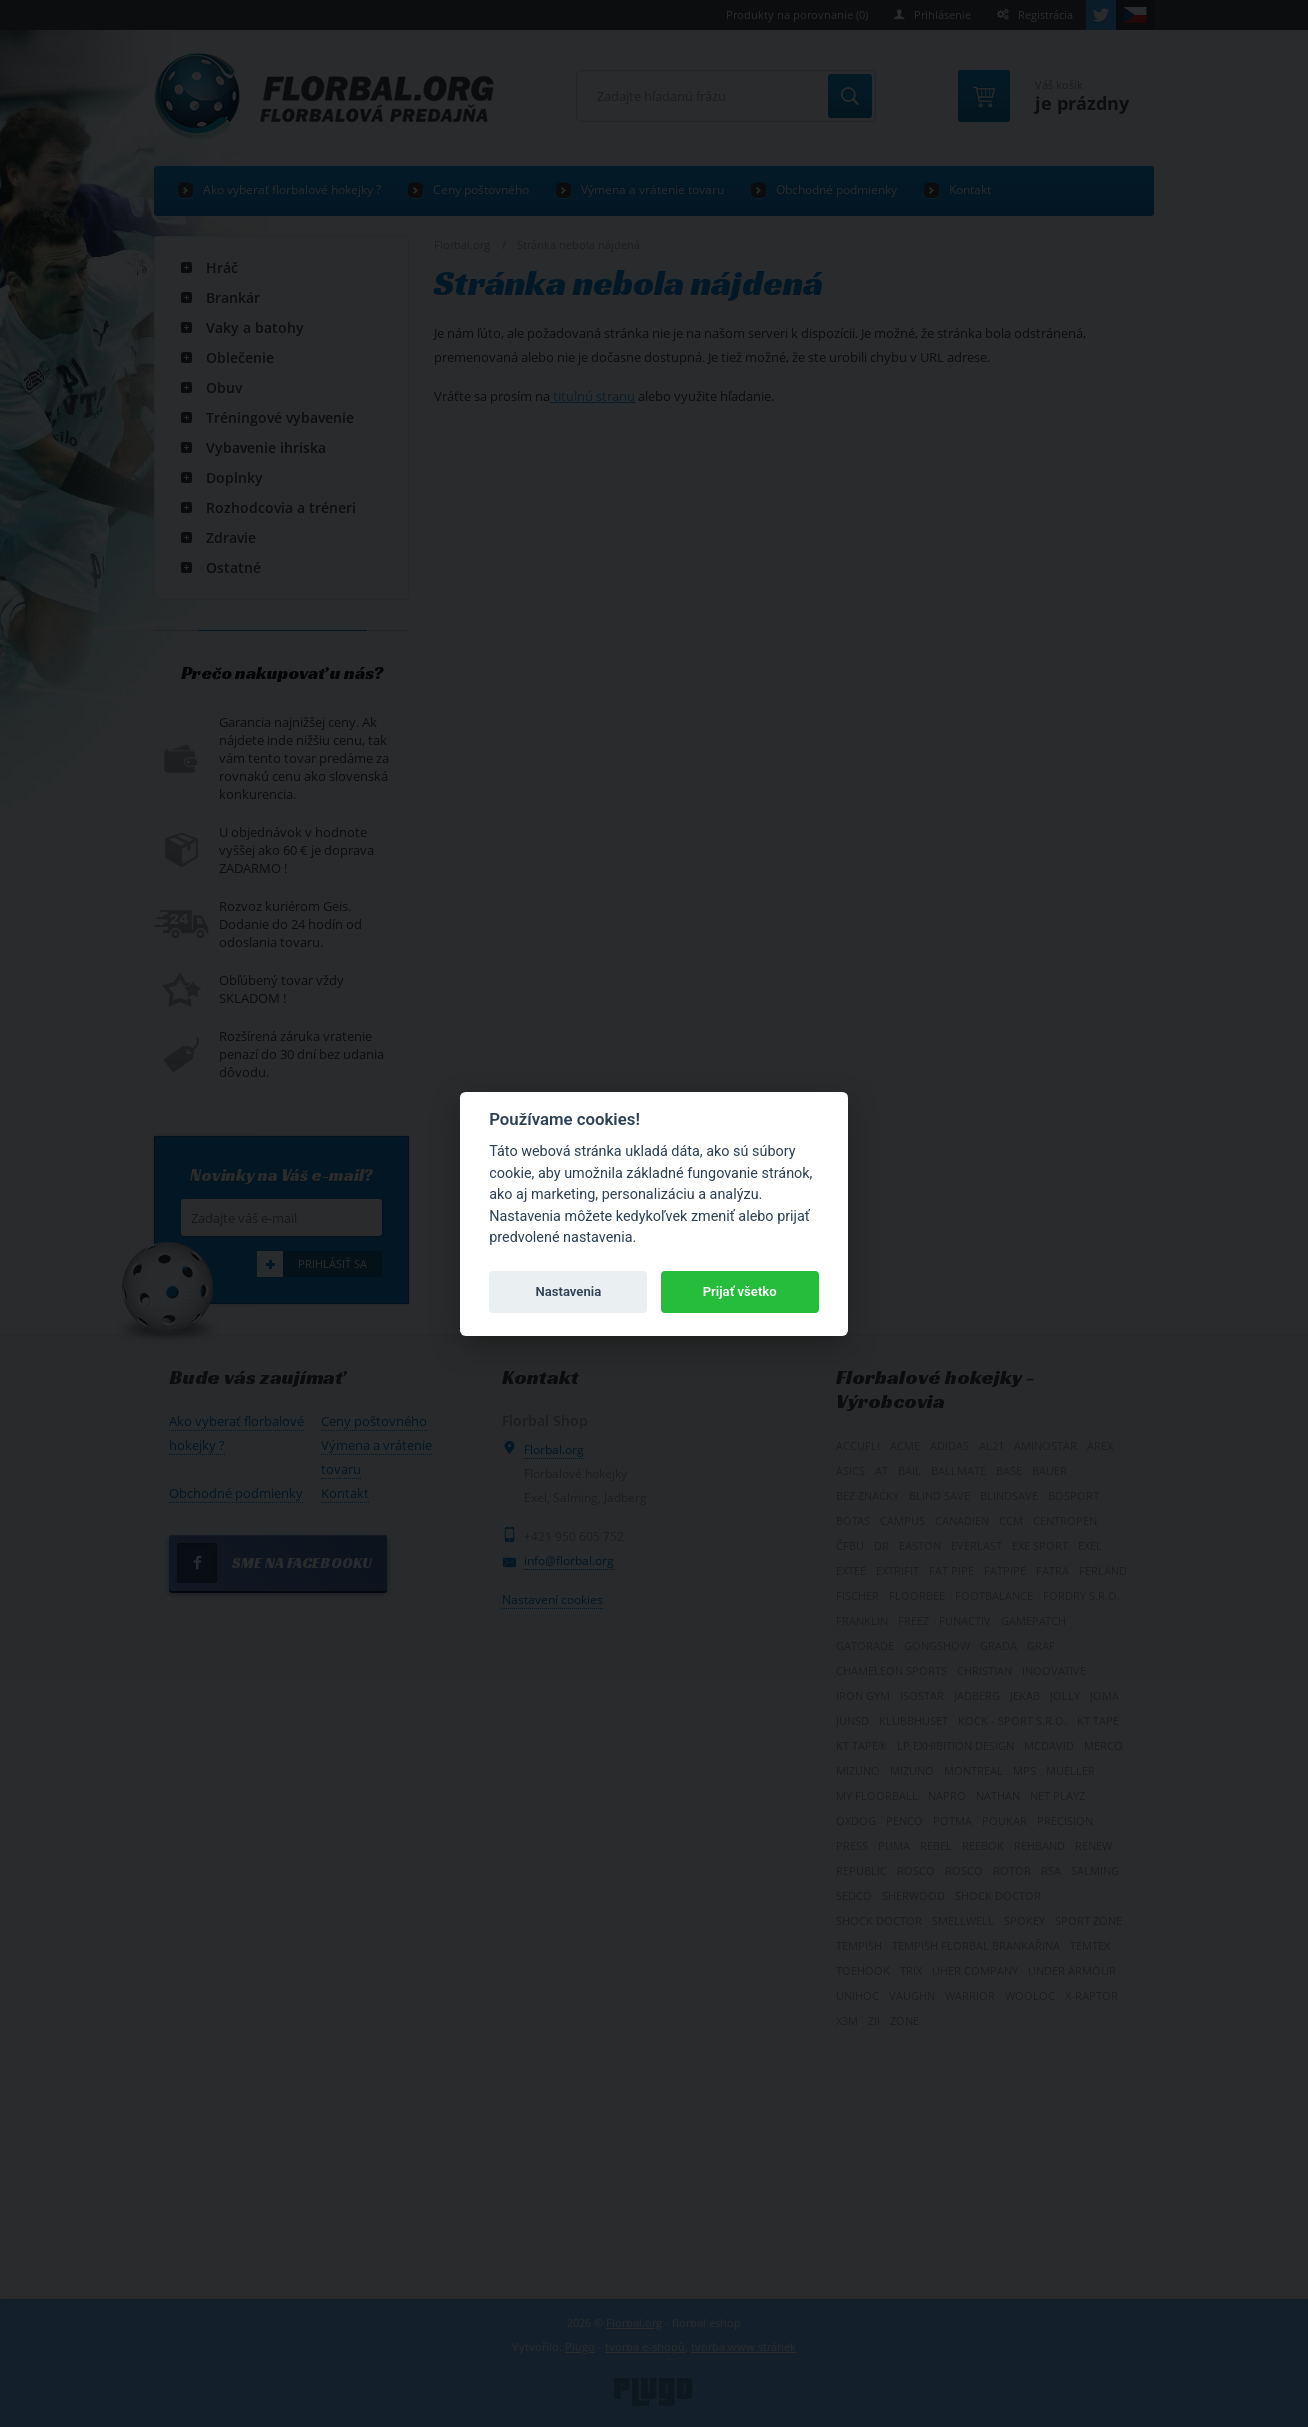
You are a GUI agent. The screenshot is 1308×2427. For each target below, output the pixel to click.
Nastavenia (568, 1291)
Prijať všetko (740, 1291)
